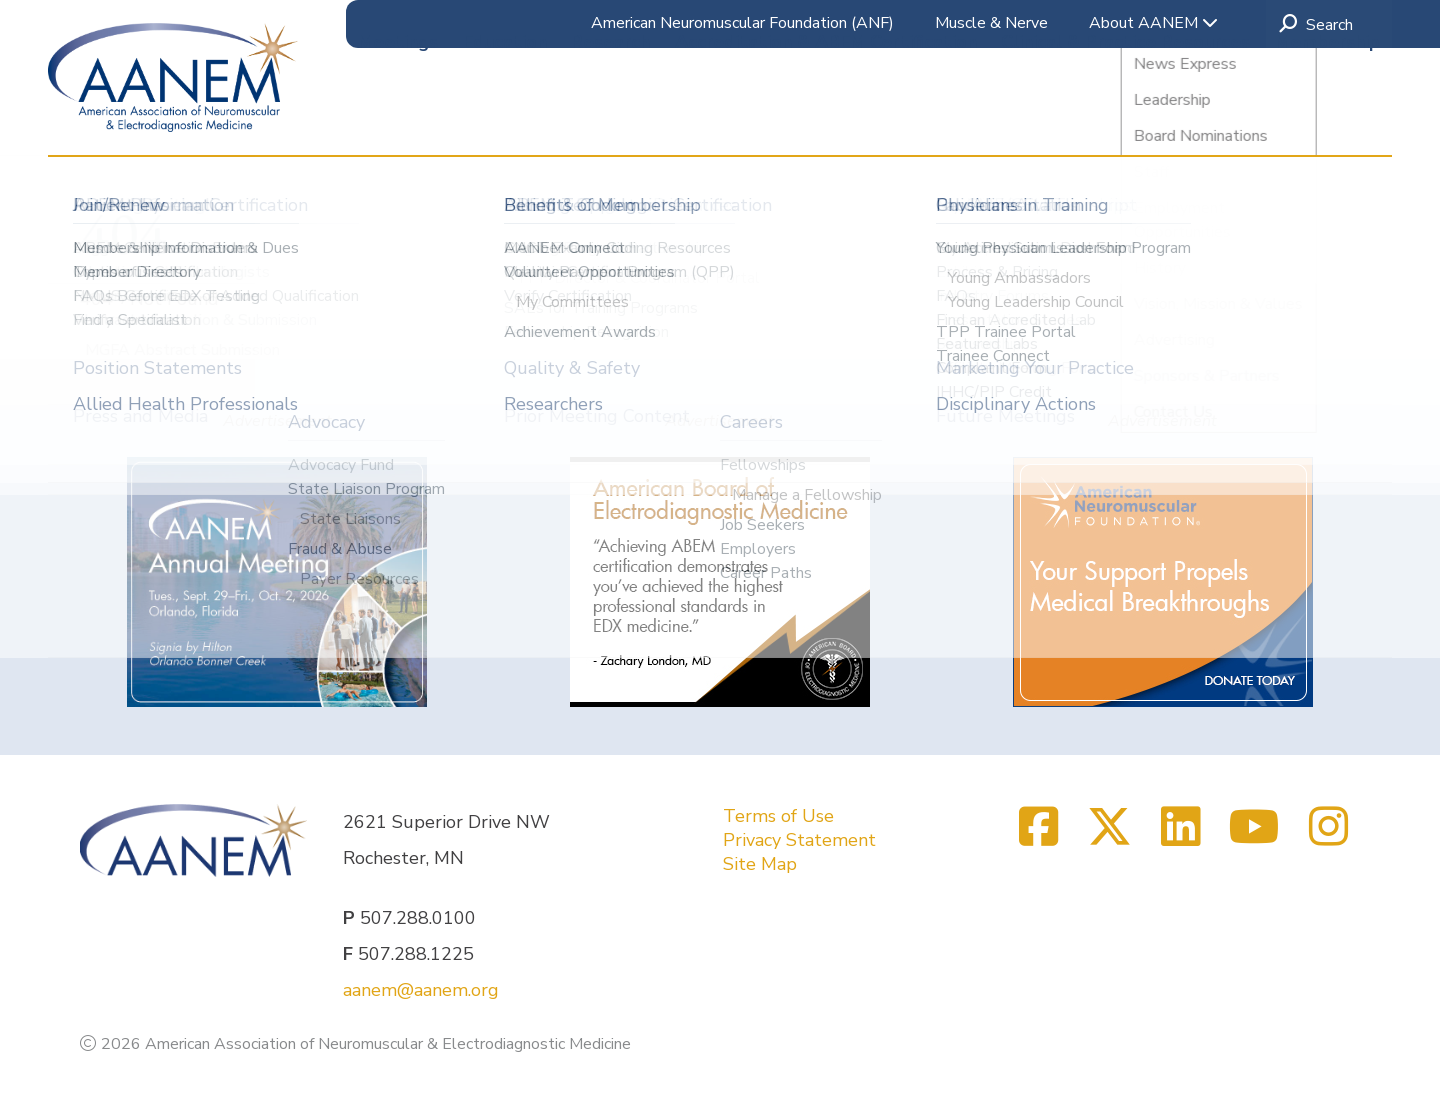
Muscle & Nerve (991, 23)
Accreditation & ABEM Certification (826, 119)
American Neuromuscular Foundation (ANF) (742, 23)
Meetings (398, 119)
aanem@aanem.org (421, 990)
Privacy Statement (799, 840)
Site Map (760, 864)
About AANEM (1153, 23)
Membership (1327, 119)
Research (610, 119)
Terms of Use (778, 816)
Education (505, 119)
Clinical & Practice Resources (1125, 119)
